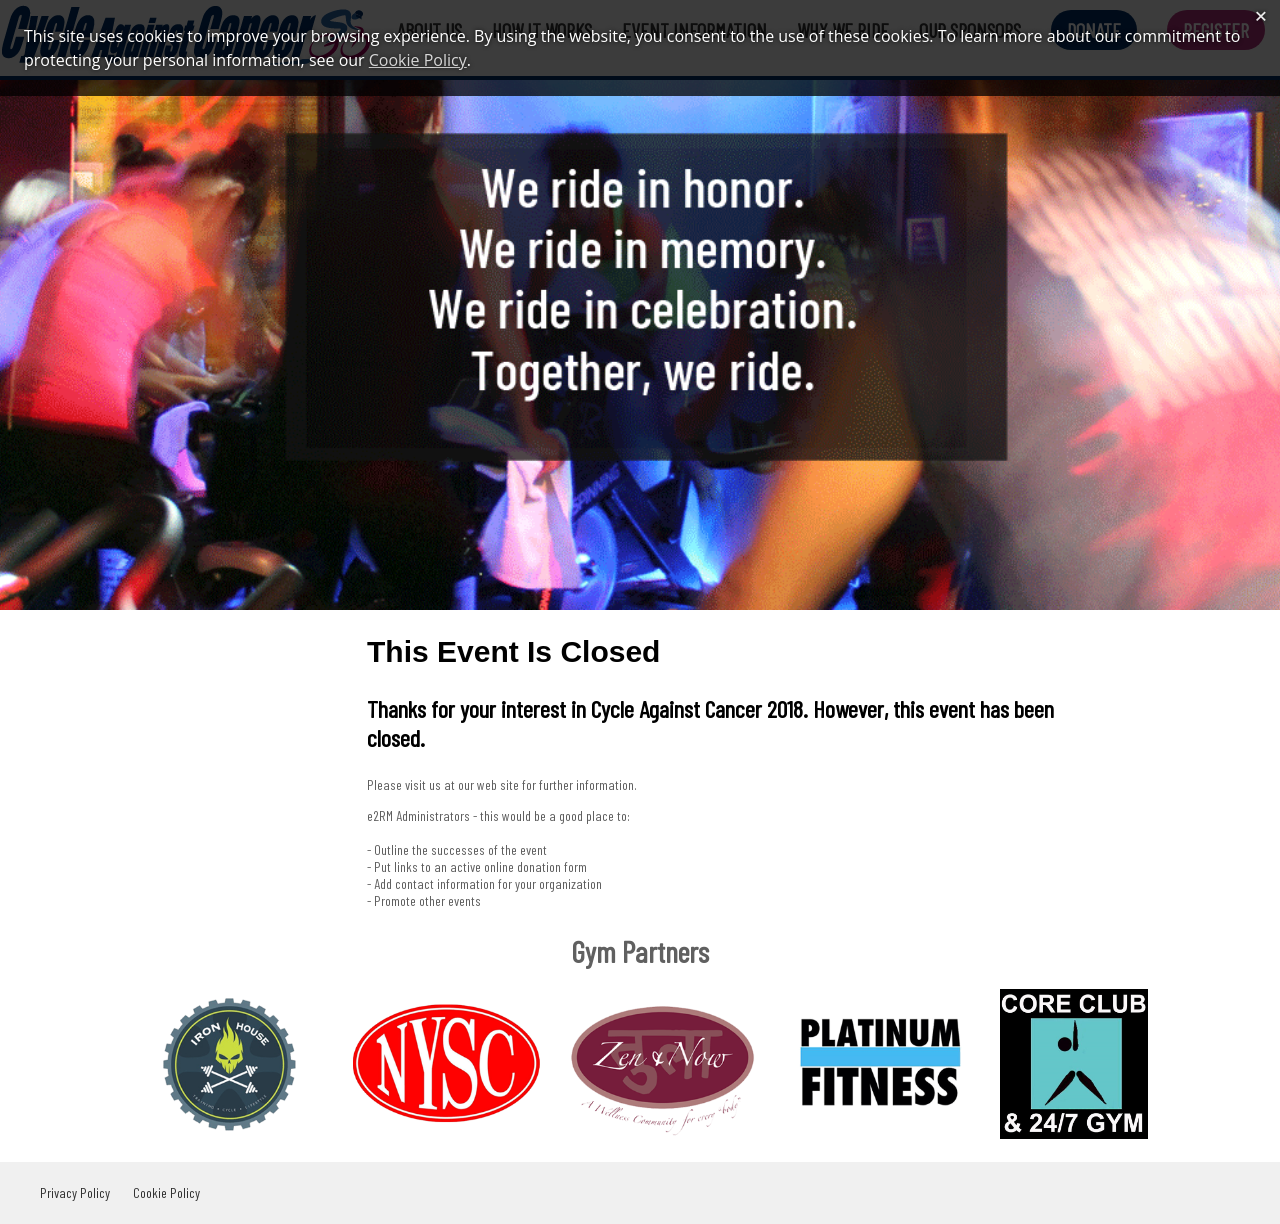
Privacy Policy (75, 1192)
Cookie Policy (166, 1192)
